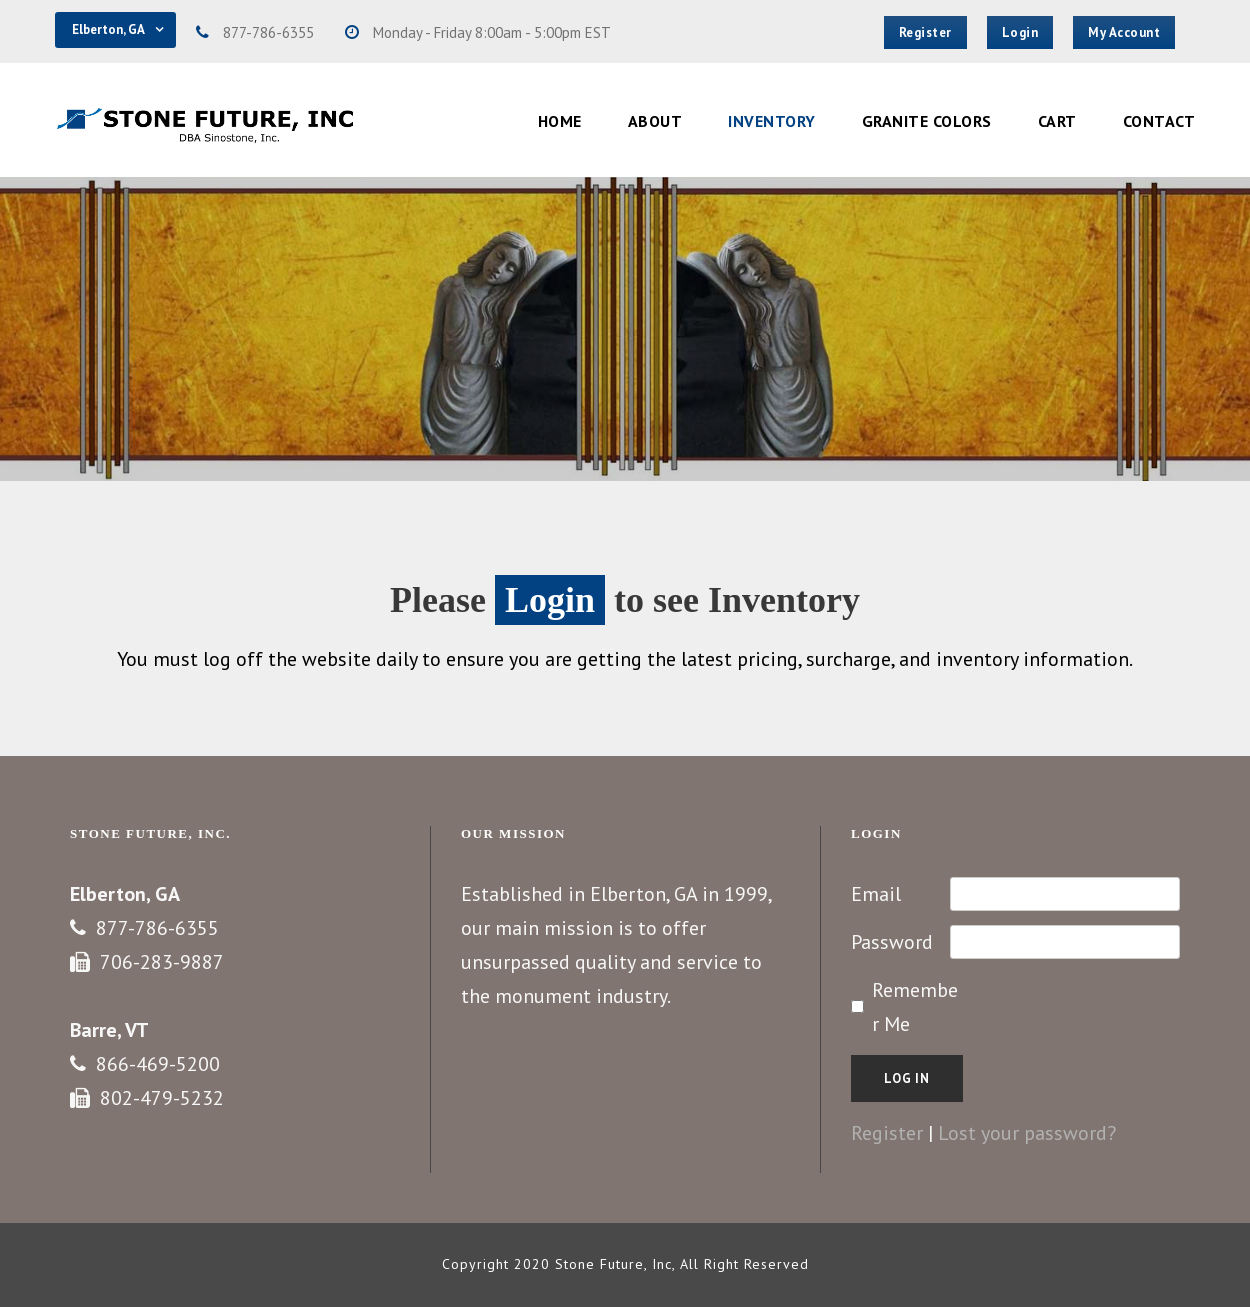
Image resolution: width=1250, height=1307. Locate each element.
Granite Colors (927, 121)
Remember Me (915, 1007)
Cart (1057, 121)
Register (887, 1133)
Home (560, 121)
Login (550, 600)
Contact (1159, 121)
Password (892, 942)
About (655, 121)
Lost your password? (1027, 1133)
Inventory (772, 121)
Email (876, 894)
